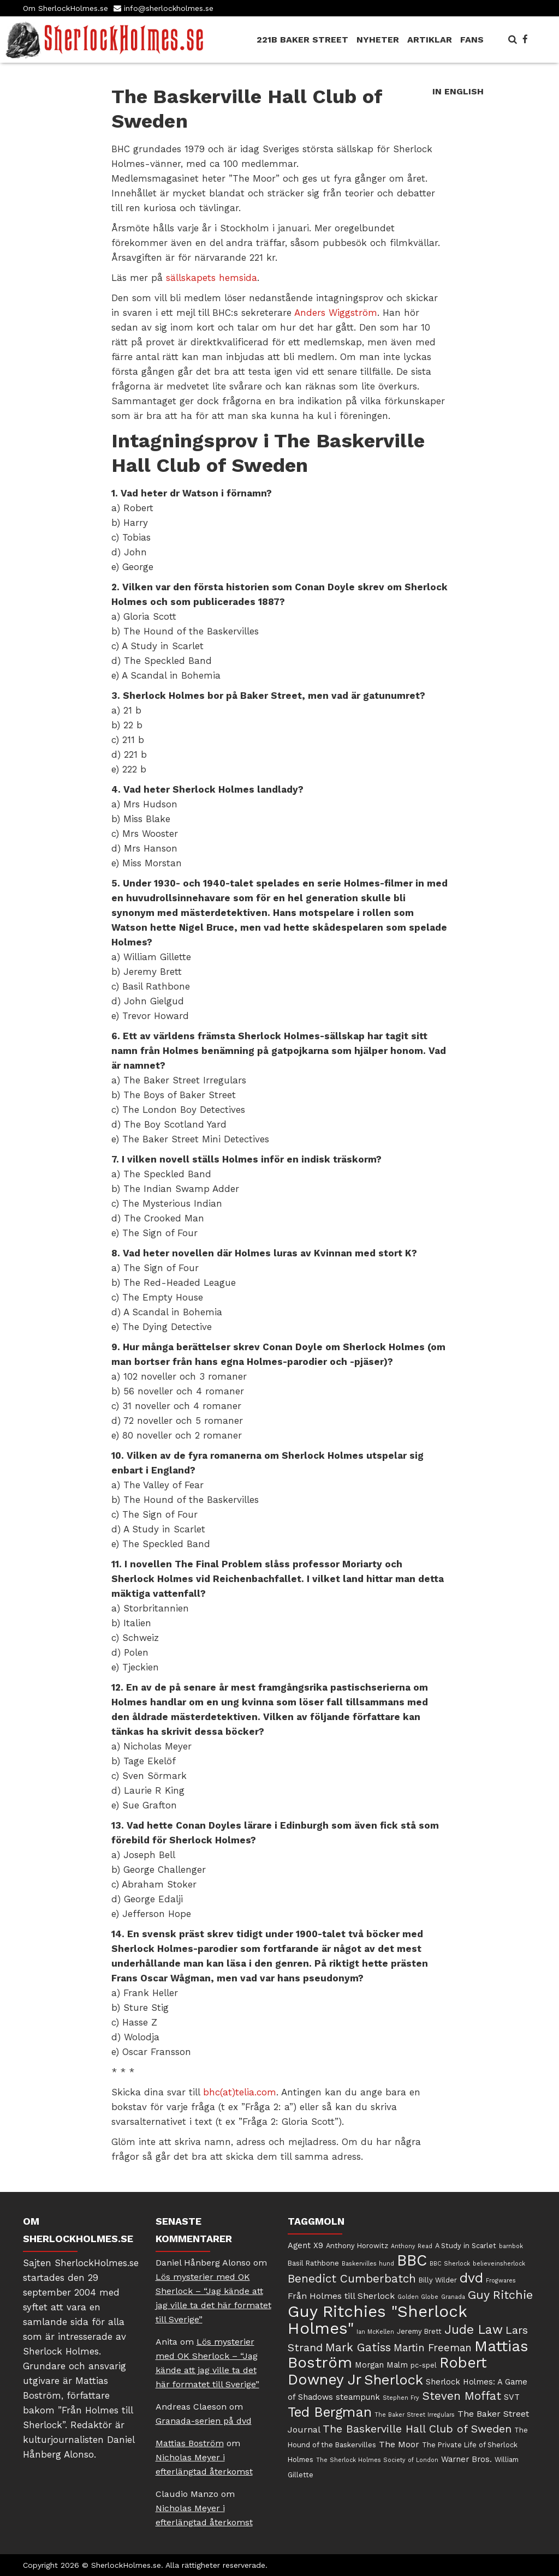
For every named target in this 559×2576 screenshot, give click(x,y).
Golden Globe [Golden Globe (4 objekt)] (417, 2297)
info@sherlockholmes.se (168, 8)
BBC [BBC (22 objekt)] (412, 2260)
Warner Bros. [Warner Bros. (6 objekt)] (466, 2459)
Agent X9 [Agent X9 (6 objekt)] (305, 2245)
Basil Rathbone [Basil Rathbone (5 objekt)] (313, 2263)
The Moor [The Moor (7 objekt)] (399, 2444)
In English (458, 91)
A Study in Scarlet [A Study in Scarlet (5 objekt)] (465, 2246)
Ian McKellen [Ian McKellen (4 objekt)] (375, 2331)
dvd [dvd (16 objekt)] (471, 2278)
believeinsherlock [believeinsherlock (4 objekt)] (499, 2263)
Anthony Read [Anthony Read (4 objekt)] (411, 2246)
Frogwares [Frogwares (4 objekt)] (501, 2280)
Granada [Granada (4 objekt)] (453, 2297)
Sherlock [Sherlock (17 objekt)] (393, 2379)
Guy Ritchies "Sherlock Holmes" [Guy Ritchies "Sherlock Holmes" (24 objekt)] (377, 2320)
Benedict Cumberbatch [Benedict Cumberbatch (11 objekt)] (352, 2278)
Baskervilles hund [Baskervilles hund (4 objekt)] (368, 2263)
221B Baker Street (302, 39)
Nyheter (377, 39)
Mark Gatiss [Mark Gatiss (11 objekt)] (358, 2347)
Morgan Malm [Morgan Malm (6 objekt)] (381, 2365)
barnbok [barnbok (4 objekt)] (511, 2246)
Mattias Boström (190, 2443)
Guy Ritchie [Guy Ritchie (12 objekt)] (500, 2295)
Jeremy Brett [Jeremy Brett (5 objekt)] (419, 2331)
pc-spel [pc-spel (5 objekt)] (424, 2365)
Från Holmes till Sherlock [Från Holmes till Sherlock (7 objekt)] (341, 2296)
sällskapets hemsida (211, 277)
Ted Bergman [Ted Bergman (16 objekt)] (330, 2412)
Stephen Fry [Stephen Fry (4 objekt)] (401, 2397)
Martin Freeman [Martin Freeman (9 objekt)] (433, 2348)
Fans (472, 39)
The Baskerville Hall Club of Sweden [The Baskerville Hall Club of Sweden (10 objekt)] (417, 2429)
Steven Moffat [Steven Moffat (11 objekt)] (461, 2396)
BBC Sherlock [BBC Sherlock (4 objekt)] (450, 2263)
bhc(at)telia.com (239, 2092)
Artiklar (429, 39)
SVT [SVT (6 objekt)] (512, 2397)
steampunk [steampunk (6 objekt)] (358, 2397)
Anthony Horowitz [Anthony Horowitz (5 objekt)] (357, 2246)
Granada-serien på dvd (204, 2421)
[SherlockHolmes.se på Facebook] (525, 39)
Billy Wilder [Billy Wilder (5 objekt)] (438, 2280)
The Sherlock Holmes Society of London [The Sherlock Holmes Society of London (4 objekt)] (377, 2460)
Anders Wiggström (335, 312)
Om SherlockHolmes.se (65, 8)
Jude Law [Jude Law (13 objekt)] (473, 2329)
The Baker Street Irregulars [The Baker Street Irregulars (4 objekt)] (414, 2414)
